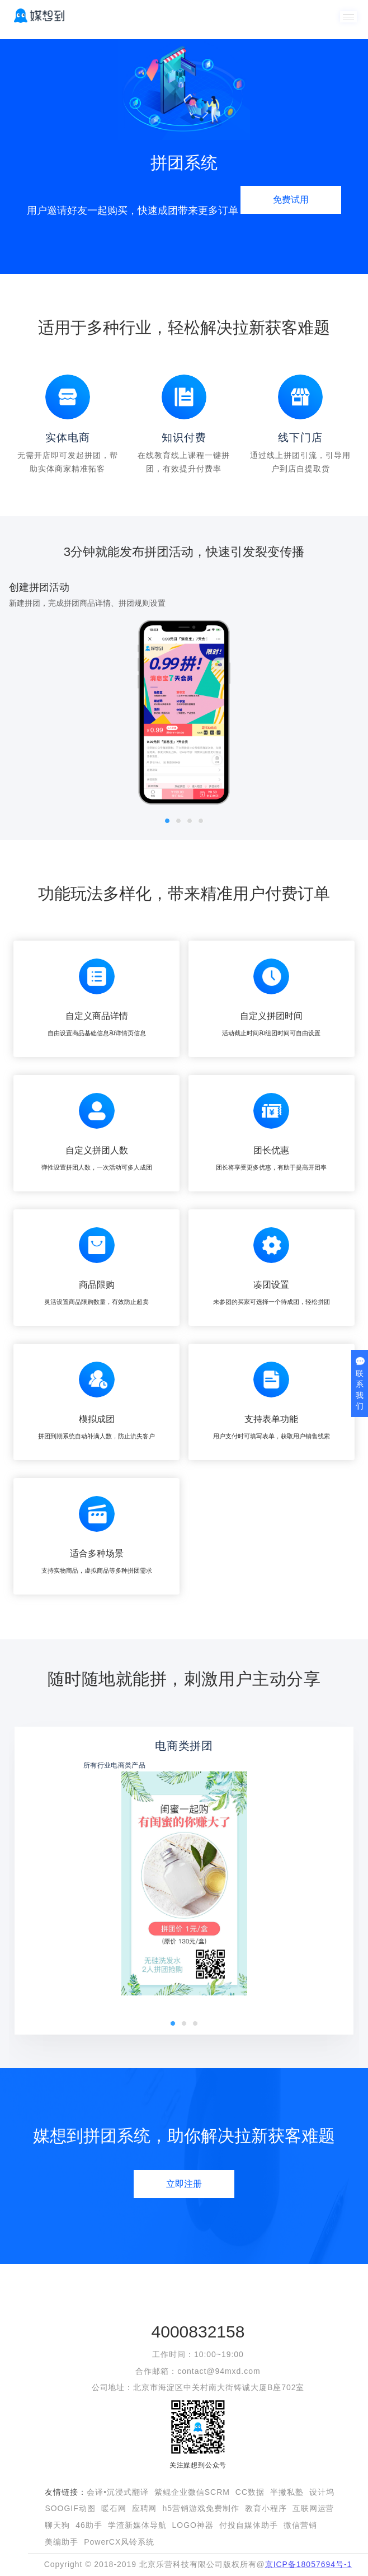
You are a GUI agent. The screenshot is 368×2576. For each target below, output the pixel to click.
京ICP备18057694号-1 (308, 2564)
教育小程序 (266, 2508)
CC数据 (250, 2492)
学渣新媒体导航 (137, 2525)
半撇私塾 (287, 2492)
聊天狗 (57, 2525)
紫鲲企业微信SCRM (192, 2492)
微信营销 (300, 2525)
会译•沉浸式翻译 (118, 2492)
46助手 (89, 2525)
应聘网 (144, 2508)
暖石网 (113, 2508)
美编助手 (61, 2541)
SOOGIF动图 (70, 2508)
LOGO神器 (193, 2525)
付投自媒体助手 (248, 2525)
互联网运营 (313, 2508)
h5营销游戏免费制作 (200, 2508)
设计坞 (321, 2492)
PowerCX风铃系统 (119, 2541)
